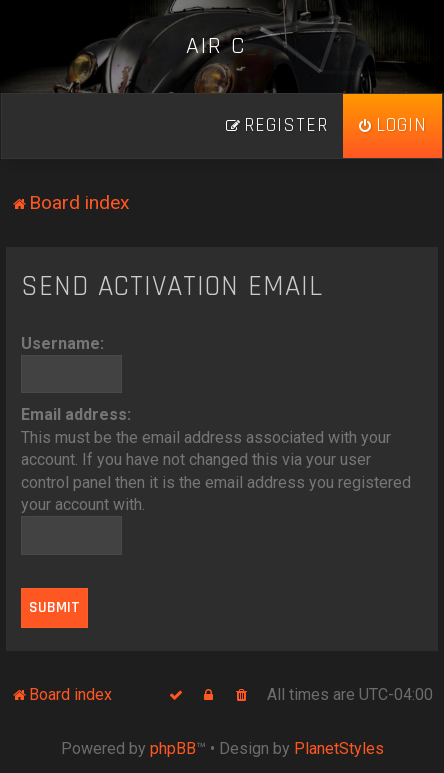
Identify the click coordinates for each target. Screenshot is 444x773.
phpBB (173, 748)
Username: (62, 343)
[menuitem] (392, 126)
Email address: (76, 414)
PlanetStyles (339, 748)
